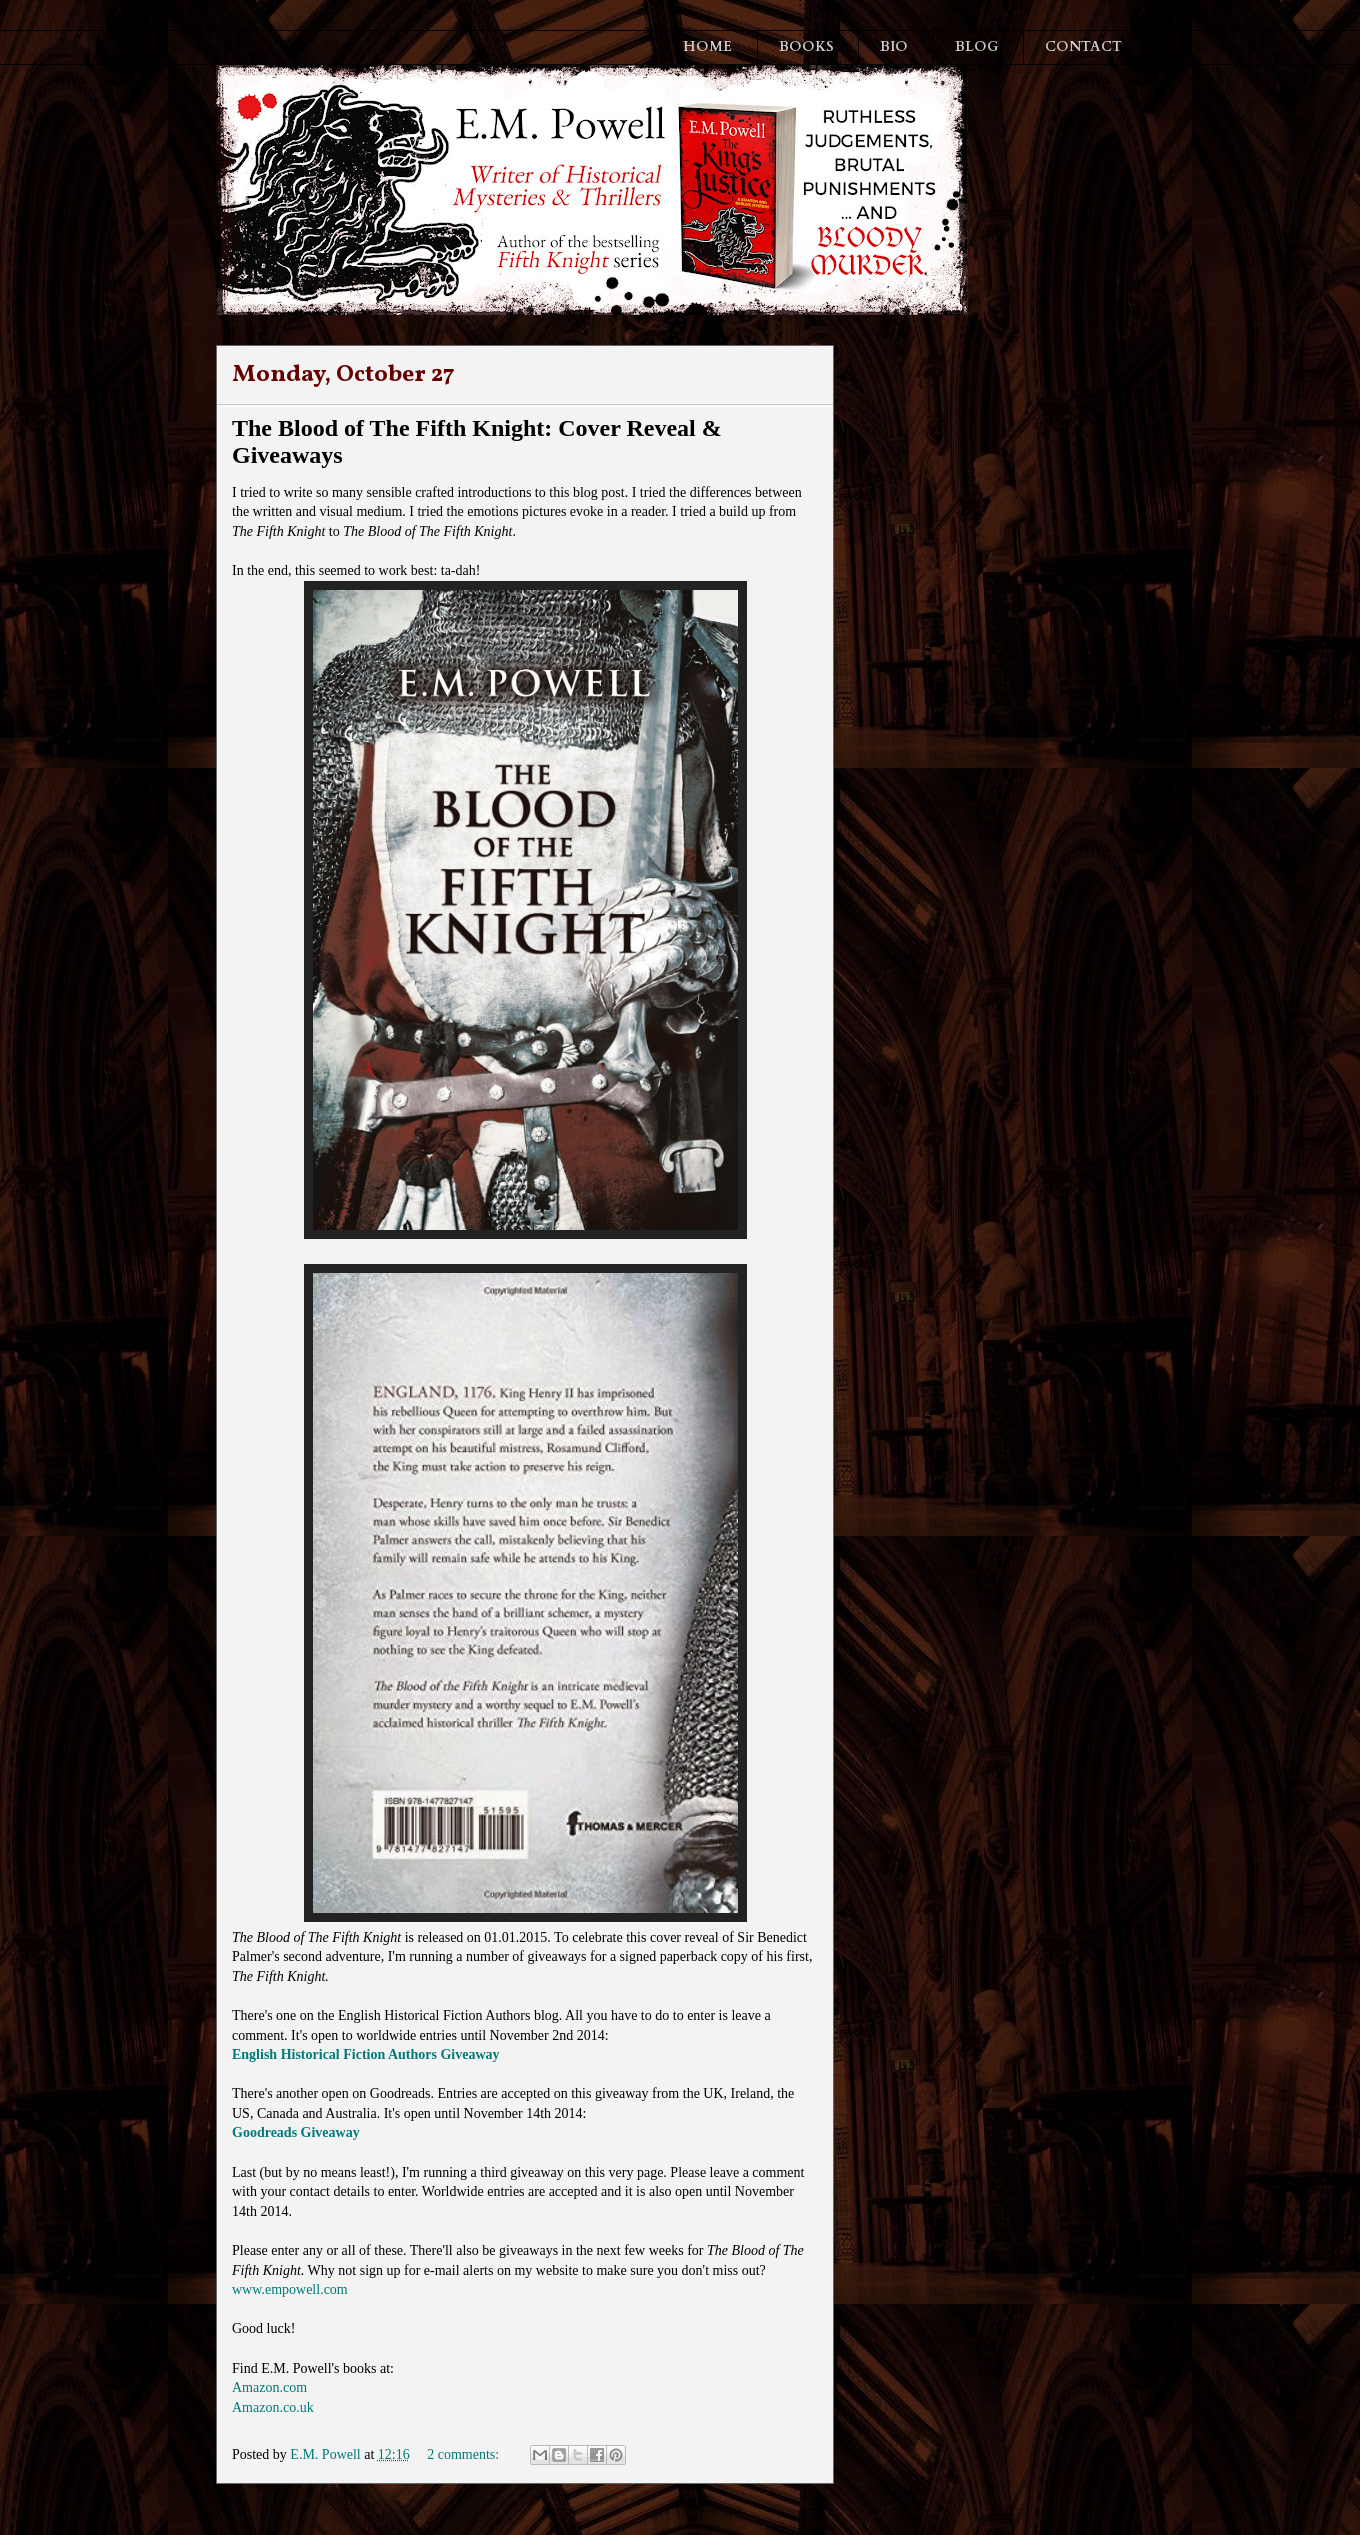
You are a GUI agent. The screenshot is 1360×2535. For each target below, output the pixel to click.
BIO (894, 46)
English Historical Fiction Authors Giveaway (366, 2054)
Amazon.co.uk (273, 2407)
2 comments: (464, 2454)
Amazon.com (269, 2387)
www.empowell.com (290, 2289)
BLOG (977, 46)
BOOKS (806, 46)
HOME (707, 46)
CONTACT (1083, 46)
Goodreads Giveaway (296, 2132)
